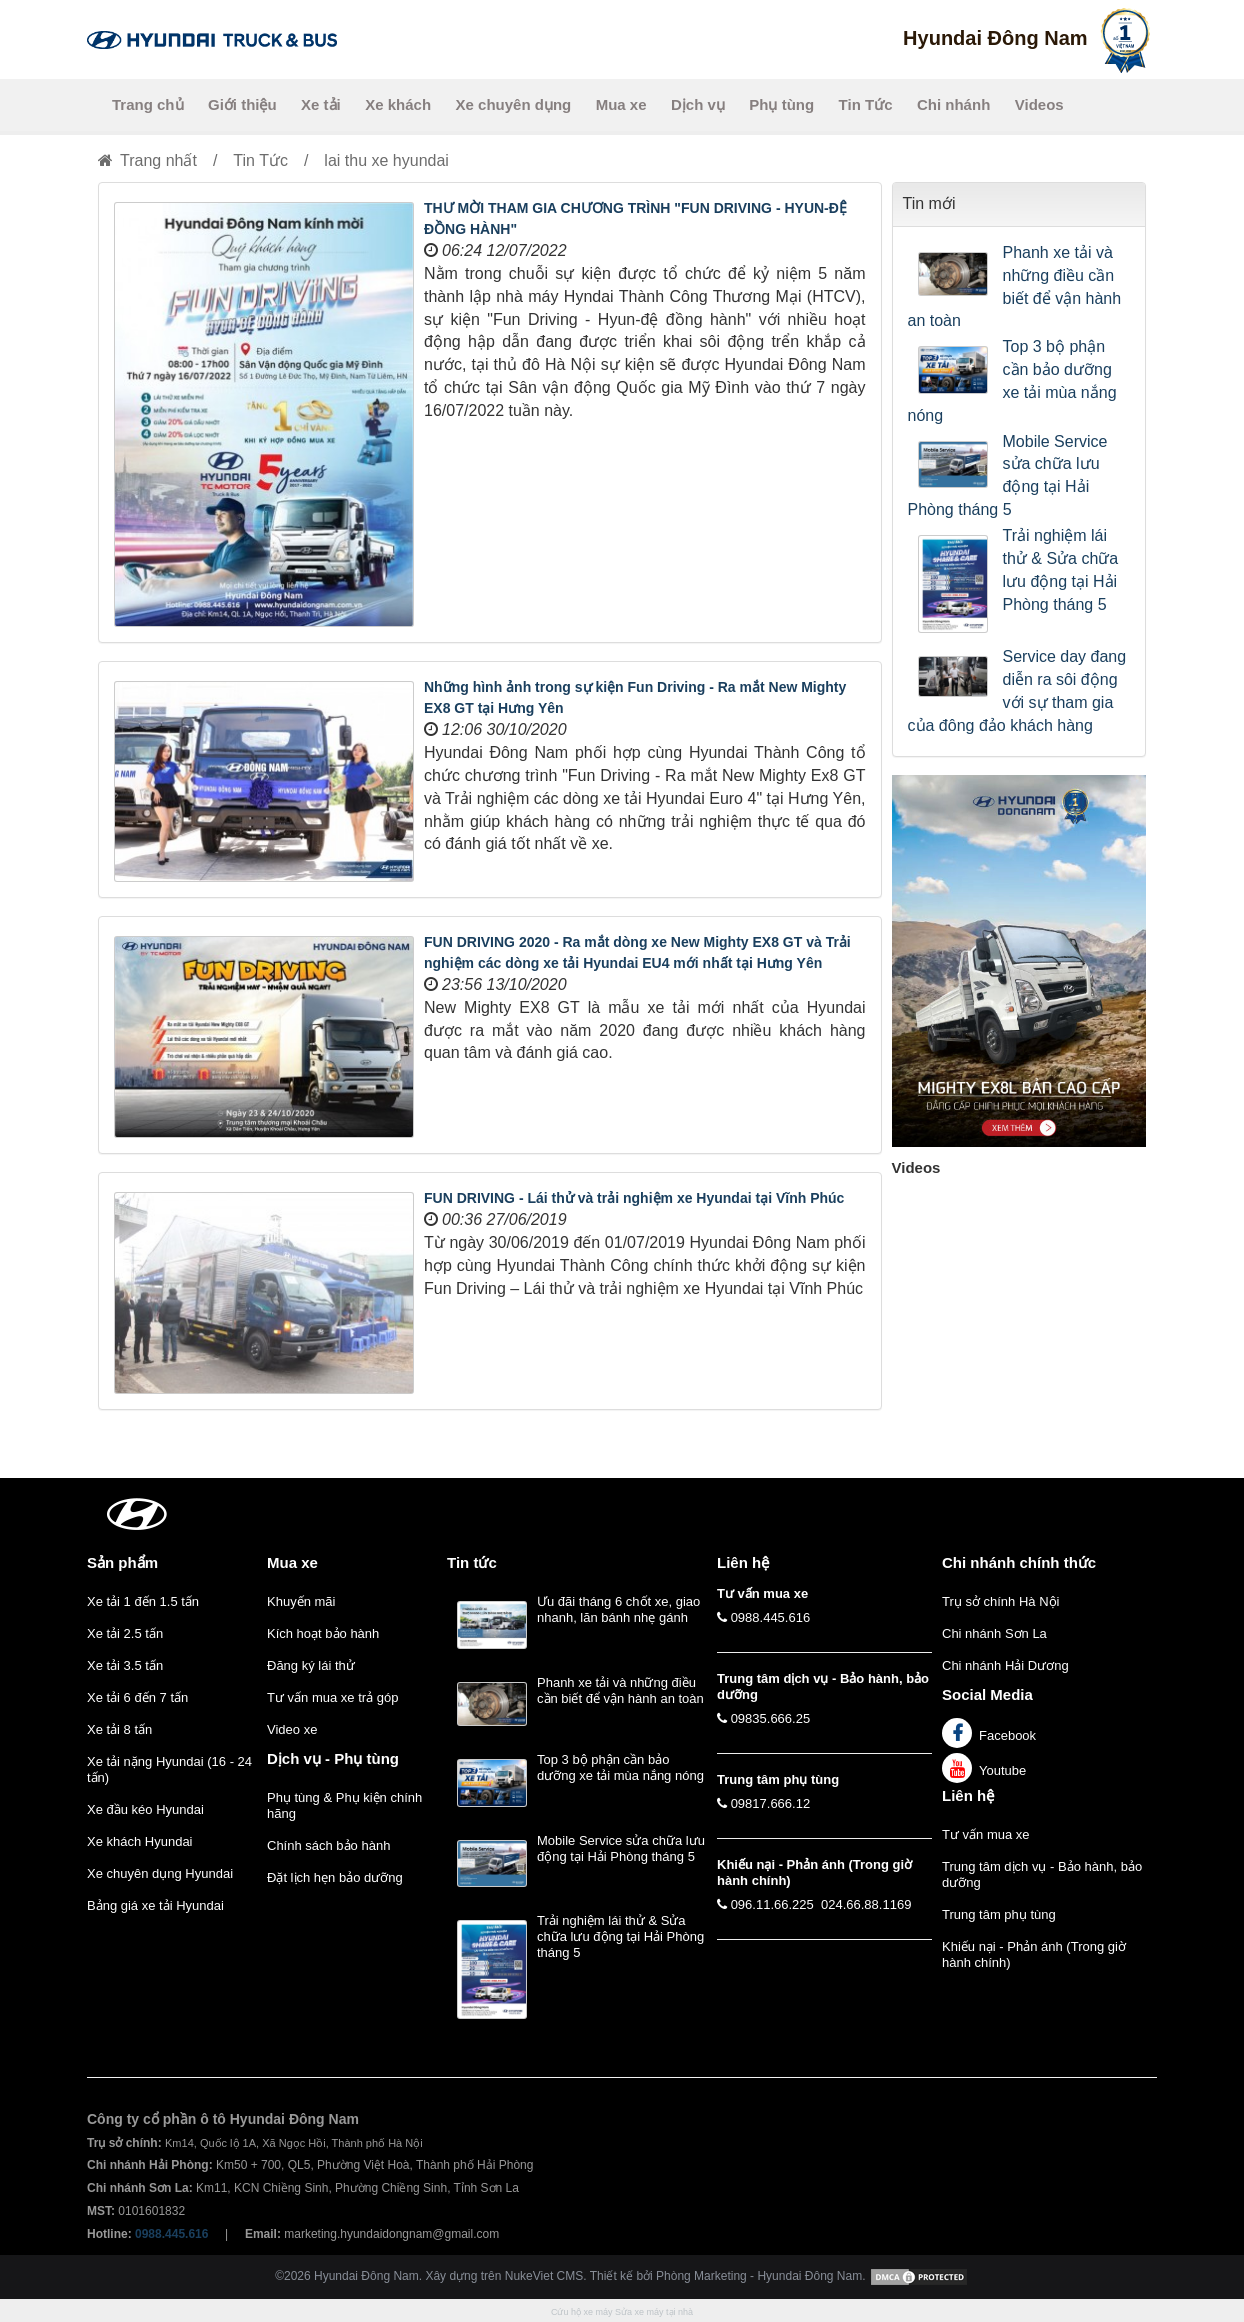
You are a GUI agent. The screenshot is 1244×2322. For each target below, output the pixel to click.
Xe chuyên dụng (514, 104)
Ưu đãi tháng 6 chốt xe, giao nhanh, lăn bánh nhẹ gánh (618, 1609)
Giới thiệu (242, 104)
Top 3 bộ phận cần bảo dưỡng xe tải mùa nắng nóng (1012, 381)
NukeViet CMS (544, 2276)
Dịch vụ (698, 104)
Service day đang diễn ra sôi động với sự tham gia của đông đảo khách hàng (1017, 691)
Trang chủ (148, 104)
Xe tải (321, 104)
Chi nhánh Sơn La (994, 1633)
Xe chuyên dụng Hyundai (160, 1873)
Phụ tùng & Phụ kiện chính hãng (344, 1805)
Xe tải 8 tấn (119, 1729)
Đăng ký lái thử (311, 1665)
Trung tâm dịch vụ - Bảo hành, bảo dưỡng (1042, 1874)
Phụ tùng (781, 104)
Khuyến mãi (301, 1601)
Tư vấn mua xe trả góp (332, 1697)
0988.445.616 (771, 1617)
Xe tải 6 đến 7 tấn (137, 1697)
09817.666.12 (771, 1803)
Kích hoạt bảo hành (323, 1633)
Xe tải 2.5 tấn (125, 1633)
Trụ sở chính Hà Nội (1000, 1601)
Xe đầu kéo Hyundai (145, 1809)
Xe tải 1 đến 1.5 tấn (143, 1601)
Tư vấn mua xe (986, 1834)
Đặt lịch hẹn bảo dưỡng (335, 1877)
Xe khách (398, 104)
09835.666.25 (771, 1718)
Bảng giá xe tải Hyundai (155, 1905)
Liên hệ (968, 1795)
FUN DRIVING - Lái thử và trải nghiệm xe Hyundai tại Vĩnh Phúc (634, 1198)
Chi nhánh (953, 104)
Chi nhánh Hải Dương (1005, 1665)
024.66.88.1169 (866, 1904)
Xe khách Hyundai (140, 1841)
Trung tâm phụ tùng (999, 1914)
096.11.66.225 (772, 1904)
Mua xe (621, 104)
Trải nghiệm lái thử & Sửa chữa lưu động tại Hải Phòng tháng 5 (1061, 570)
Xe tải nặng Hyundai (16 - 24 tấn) (169, 1769)
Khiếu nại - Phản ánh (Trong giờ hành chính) (1034, 1954)
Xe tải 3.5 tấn (125, 1665)
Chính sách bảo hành (328, 1845)
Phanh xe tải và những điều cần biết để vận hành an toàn (1015, 287)
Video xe (292, 1729)
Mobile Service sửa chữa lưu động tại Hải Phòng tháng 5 (1008, 476)
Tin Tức (866, 104)
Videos (1039, 104)
